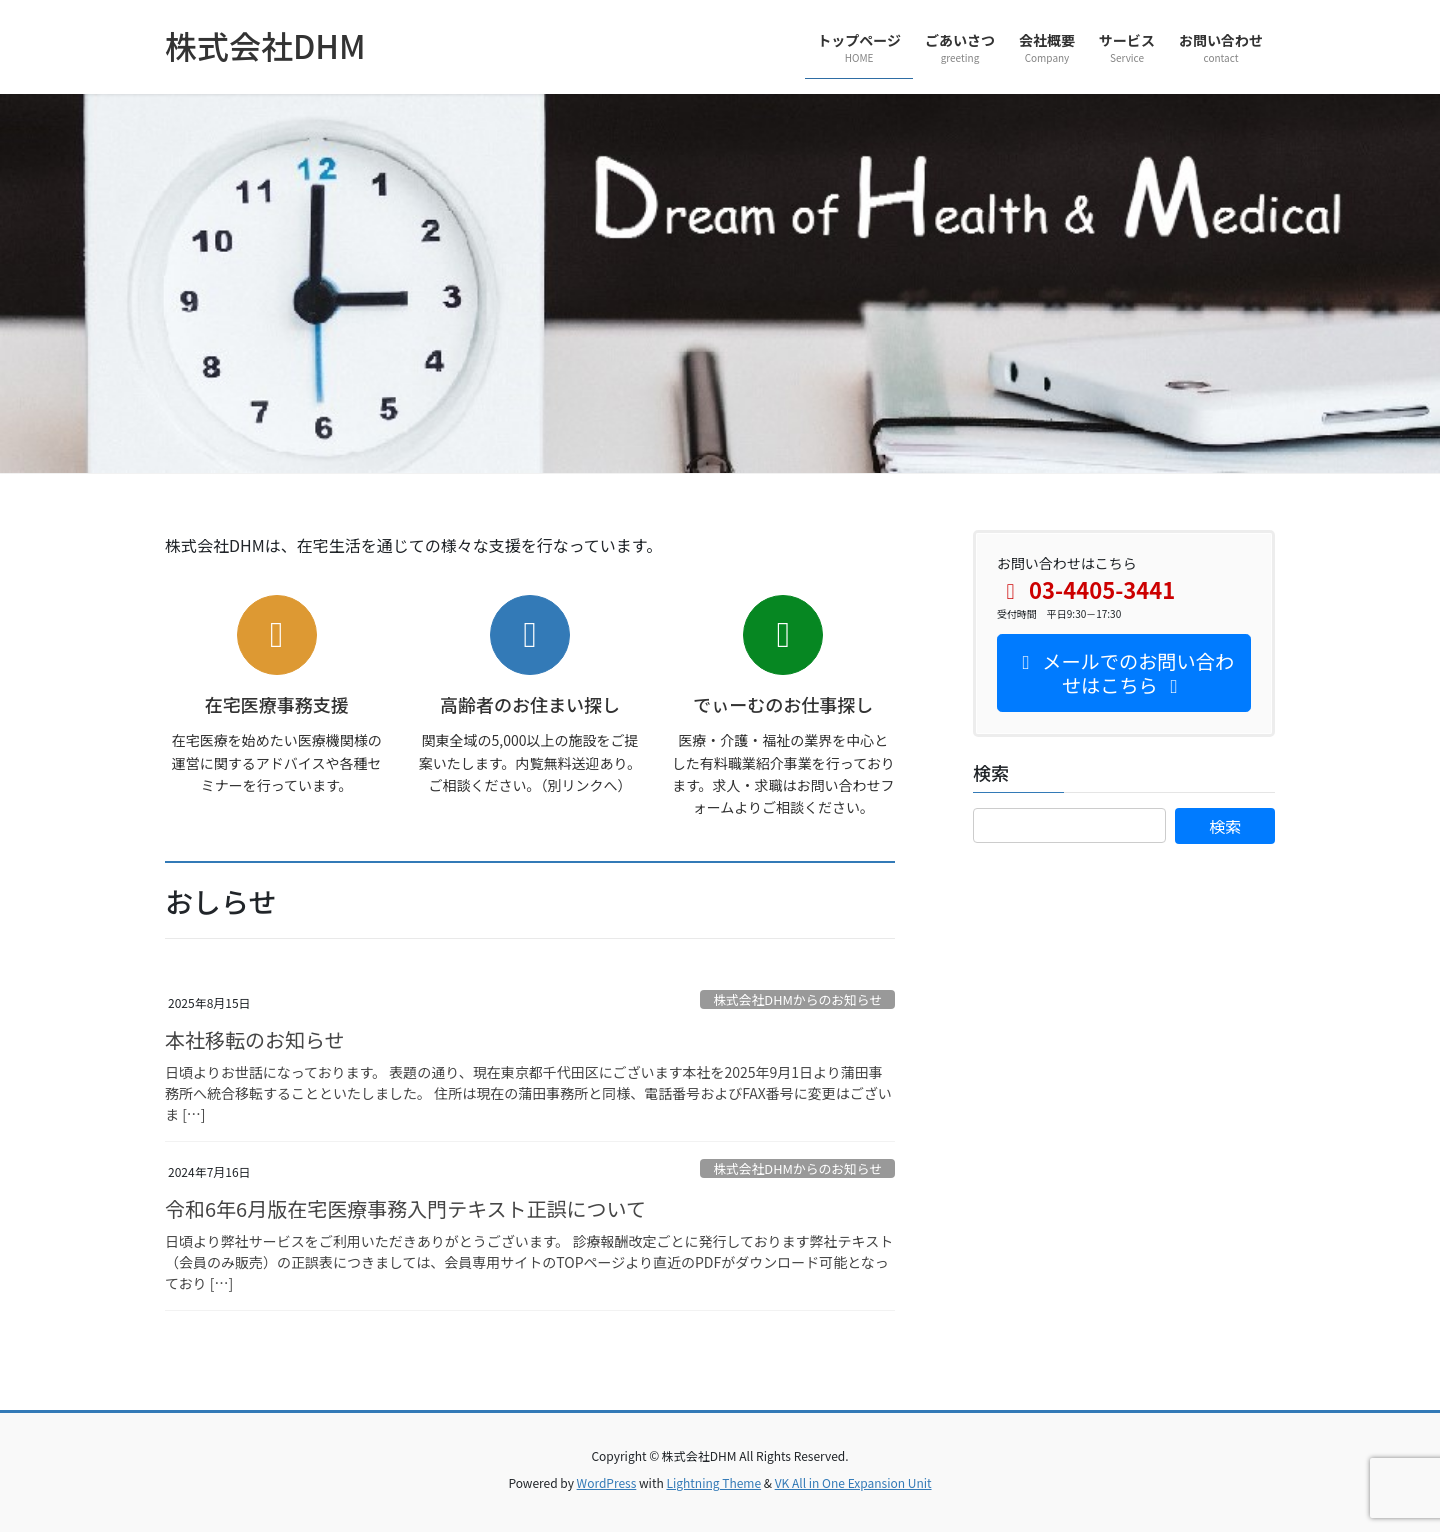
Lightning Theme (713, 1482)
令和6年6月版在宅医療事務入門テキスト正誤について (405, 1208)
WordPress (607, 1482)
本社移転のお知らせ (255, 1039)
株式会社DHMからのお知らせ (797, 999)
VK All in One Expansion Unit (853, 1482)
